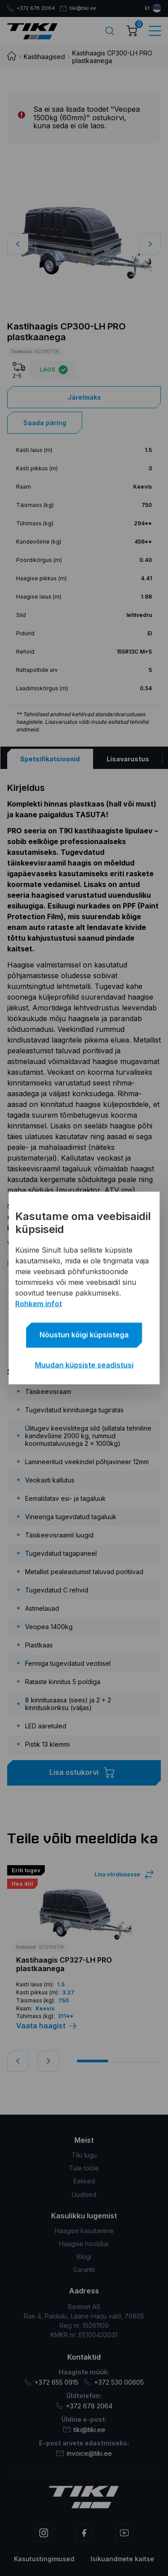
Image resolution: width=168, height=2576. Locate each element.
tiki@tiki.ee (81, 8)
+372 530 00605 (114, 2382)
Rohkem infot (38, 1303)
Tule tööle (84, 2168)
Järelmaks (84, 397)
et (147, 8)
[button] (150, 244)
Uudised (84, 2194)
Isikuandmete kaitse (122, 2559)
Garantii (84, 2269)
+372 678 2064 (32, 8)
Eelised (84, 2181)
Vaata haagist (46, 2026)
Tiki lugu (84, 2155)
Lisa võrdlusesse (117, 1874)
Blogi (84, 2256)
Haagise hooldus (84, 2243)
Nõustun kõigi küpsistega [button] (84, 1334)
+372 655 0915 (51, 2382)
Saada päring (44, 423)
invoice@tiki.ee (84, 2453)
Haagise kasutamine (84, 2230)
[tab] (50, 759)
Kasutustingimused (44, 2559)
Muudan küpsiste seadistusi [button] (84, 1364)
